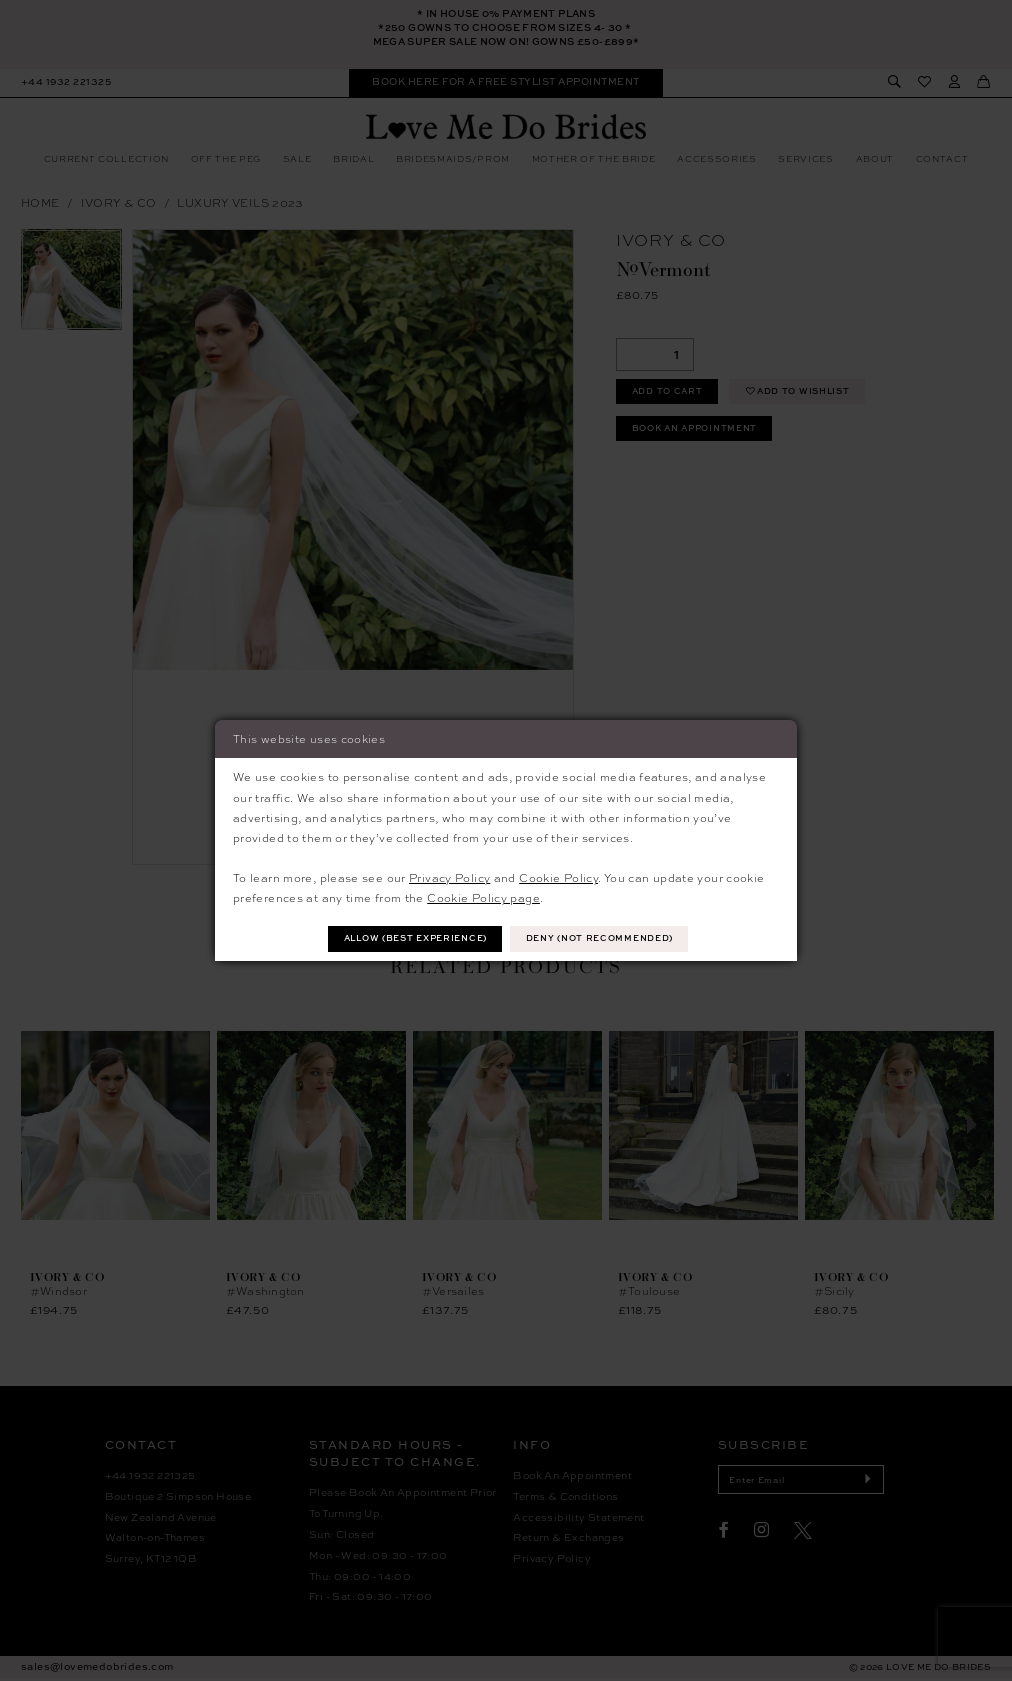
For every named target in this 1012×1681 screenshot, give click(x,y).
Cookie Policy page (483, 897)
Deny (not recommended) (605, 938)
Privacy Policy (449, 876)
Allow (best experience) (412, 938)
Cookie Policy (558, 876)
